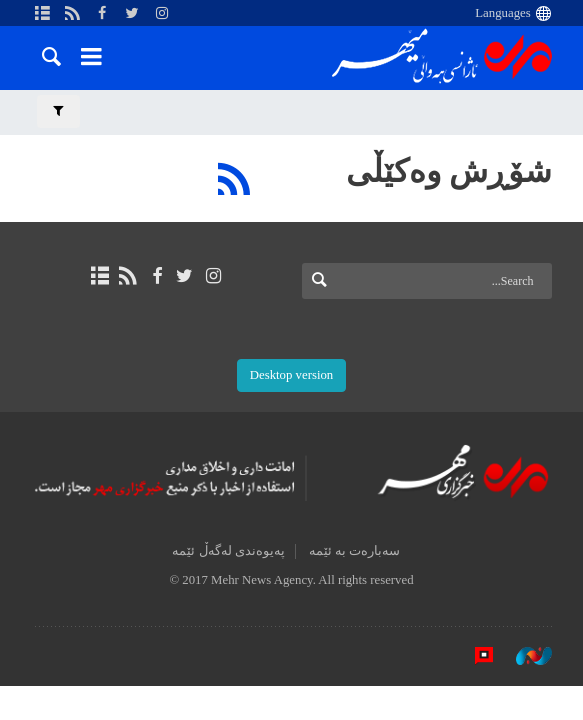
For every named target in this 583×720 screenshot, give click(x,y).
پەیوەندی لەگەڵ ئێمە (228, 551)
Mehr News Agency (442, 59)
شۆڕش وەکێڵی (449, 171)
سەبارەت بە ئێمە (354, 551)
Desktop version (292, 375)
